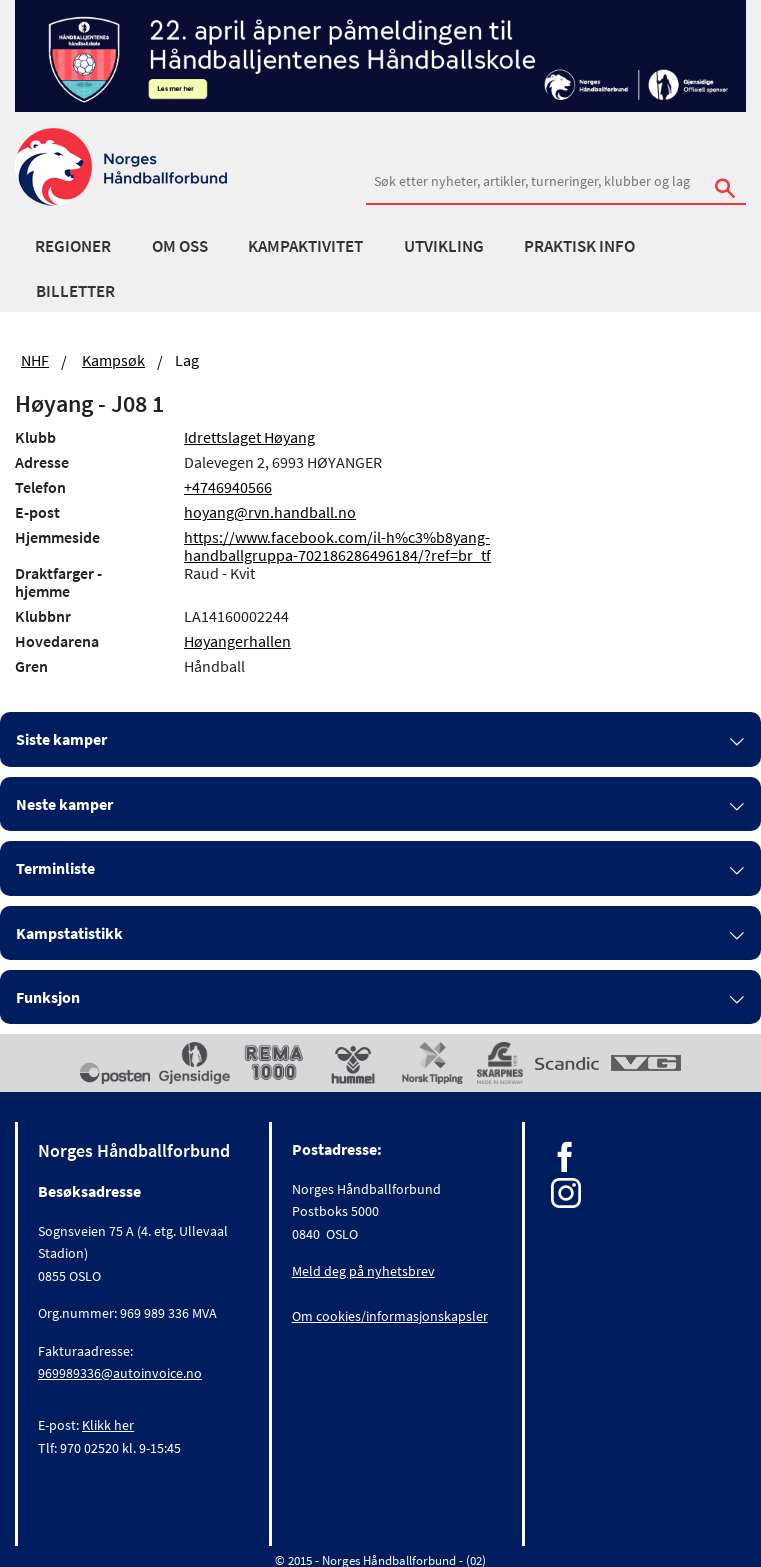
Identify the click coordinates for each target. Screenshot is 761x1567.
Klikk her (108, 1425)
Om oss (180, 246)
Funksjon (48, 997)
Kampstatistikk (69, 933)
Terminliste (55, 868)
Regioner (73, 246)
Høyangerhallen (237, 641)
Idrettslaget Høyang (249, 437)
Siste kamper (61, 739)
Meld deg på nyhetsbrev (363, 1271)
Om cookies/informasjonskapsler (390, 1316)
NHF (35, 360)
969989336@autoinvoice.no (120, 1373)
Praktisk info (579, 246)
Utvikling (444, 246)
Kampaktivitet (305, 246)
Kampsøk (113, 360)
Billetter (75, 291)
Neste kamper (64, 804)
